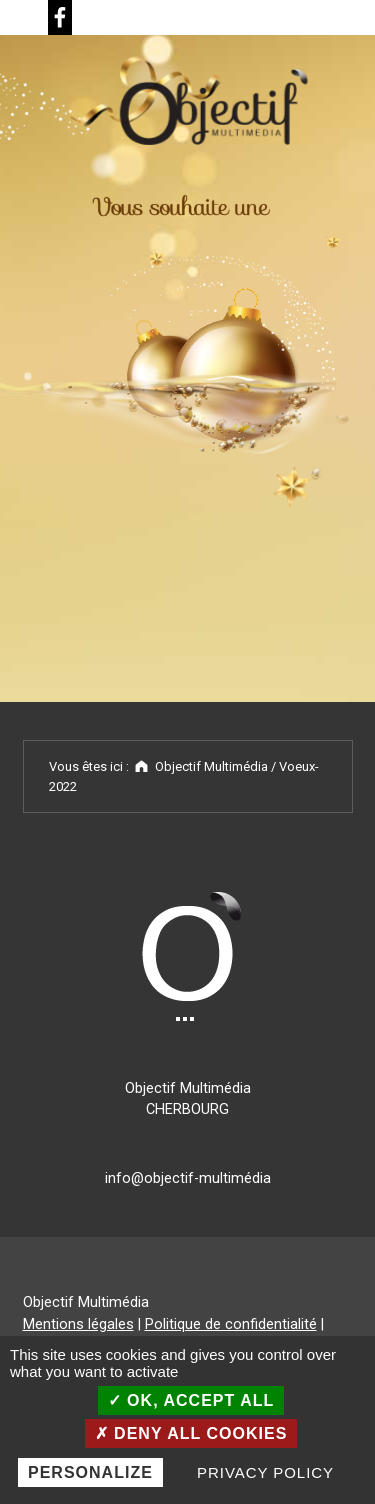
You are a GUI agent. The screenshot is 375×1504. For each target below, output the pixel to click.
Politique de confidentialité (231, 1324)
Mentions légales (78, 1324)
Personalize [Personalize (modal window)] (90, 1472)
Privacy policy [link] (265, 1472)
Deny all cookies (191, 1433)
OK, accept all (191, 1400)
